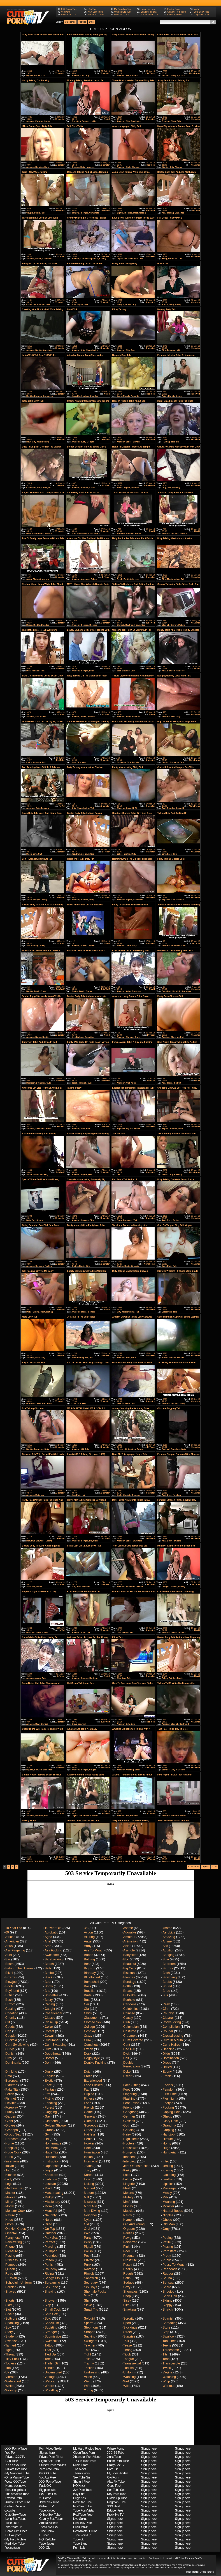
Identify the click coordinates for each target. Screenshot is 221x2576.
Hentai (88, 2139)
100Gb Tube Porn (84, 2461)
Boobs (89, 991)
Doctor (49, 2058)
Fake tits (11, 2089)
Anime (167, 1941)
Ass (127, 75)
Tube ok (78, 2539)
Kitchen (10, 2175)
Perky (88, 2242)
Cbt (86, 2009)
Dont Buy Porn (82, 2523)
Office (9, 2224)
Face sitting (131, 2085)
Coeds (10, 2026)
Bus (46, 1815)
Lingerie (135, 1266)
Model (9, 2206)
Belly (48, 1968)
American (12, 1941)
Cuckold (130, 808)
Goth (126, 2125)
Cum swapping (56, 2044)
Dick (141, 259)
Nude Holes (80, 2465)
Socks (9, 2314)
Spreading (170, 2323)
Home (9, 2143)
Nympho (129, 2220)
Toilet (88, 2359)
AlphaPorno (194, 73)
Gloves (10, 2125)
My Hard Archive (15, 2539)
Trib (8, 2368)
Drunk (49, 2071)
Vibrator (11, 2377)
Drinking (11, 2071)
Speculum (52, 2323)
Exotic (49, 2080)
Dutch (88, 2071)
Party (88, 2237)
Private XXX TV (68, 14)
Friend (83, 945)
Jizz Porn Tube (82, 2490)
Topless (10, 2363)
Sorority (128, 2318)
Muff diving (92, 2211)
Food (87, 2103)
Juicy (87, 2170)
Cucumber (52, 2040)
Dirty (87, 75)
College (89, 2026)
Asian (164, 396)
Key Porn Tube (116, 2494)
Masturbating (139, 213)
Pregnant (129, 2255)
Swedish (11, 2341)
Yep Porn (65, 12)
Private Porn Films (50, 2457)
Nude (89, 1083)
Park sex (51, 2237)
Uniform (129, 2372)
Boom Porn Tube (118, 2461)
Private (89, 2260)
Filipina (89, 2094)
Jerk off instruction (136, 2166)
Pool (126, 2251)
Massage (169, 2188)
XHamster (59, 73)
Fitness (89, 2098)
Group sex (48, 396)
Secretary (91, 2282)
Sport (127, 2323)
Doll (126, 2058)
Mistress (90, 2202)
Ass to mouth (94, 1950)
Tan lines (169, 2341)
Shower (50, 2300)
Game (88, 2112)
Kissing (168, 2170)
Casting (10, 2009)
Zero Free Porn (49, 2469)
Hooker (89, 2143)
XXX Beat (113, 2506)
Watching (169, 2377)
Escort (127, 2076)
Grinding (129, 2130)
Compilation (171, 2026)
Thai (48, 2350)
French (165, 304)
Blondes (165, 75)
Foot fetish (129, 579)
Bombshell (91, 1982)
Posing (10, 2255)
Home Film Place (16, 2531)
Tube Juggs (46, 2543)
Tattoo (49, 2345)
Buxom (10, 2004)
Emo (133, 1724)
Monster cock (15, 2211)
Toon (166, 2359)
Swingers (90, 2341)
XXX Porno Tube (69, 9)
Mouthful (51, 2211)
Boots (179, 396)
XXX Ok (44, 2547)
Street (127, 2332)
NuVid (107, 119)
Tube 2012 (12, 2523)
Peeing (168, 2237)
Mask (127, 2188)
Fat (86, 2089)
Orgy (166, 2228)
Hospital (11, 2148)
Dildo (180, 1129)
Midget (49, 2197)
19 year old (122, 259)
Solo (48, 2318)
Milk (165, 2197)
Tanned (10, 2345)
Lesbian (93, 121)
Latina (29, 762)
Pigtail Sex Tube (49, 2461)
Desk (87, 2053)
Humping (129, 2152)
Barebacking (54, 1959)
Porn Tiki (112, 2469)
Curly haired (172, 2044)
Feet (39, 1403)
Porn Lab (79, 2547)
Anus (133, 1083)
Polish (88, 2251)
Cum (46, 167)
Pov (133, 350)
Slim (126, 2305)
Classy (128, 2017)
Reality (128, 2269)
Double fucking (95, 2062)
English (50, 2076)
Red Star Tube (82, 2502)
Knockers (51, 2175)
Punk (87, 2264)
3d (86, 1928)
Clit (43, 75)
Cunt (126, 2044)
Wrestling (51, 2390)
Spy (8, 2327)
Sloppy (168, 2305)
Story (9, 2332)
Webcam (86, 1586)
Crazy (88, 2035)
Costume (129, 2031)
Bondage (129, 1982)
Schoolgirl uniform (18, 2282)
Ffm (47, 2094)
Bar (7, 1959)
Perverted (130, 2242)
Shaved (10, 2291)
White (9, 2386)
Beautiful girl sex (149, 12)
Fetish (119, 579)
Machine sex (14, 2188)
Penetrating (13, 2242)
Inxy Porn (79, 2494)
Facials (135, 762)
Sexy (127, 2287)
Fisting (49, 2098)
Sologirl (89, 2318)
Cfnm (166, 2009)
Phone (10, 2246)
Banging (75, 213)
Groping (168, 2130)
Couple (29, 213)
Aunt (8, 1955)
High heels (131, 2139)
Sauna (167, 2278)
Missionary (52, 2202)
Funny (9, 2112)
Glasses (129, 2121)
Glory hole (170, 2121)
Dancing (169, 2049)
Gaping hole (172, 2112)
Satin (127, 2278)
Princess (11, 2260)
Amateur (75, 75)
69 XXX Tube (47, 2473)
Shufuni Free (81, 2481)
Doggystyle (92, 2058)
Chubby (168, 2013)
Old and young (134, 2224)
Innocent (129, 2157)
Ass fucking (53, 1950)
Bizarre (10, 1977)
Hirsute (168, 2139)
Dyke (127, 2071)
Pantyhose (13, 2237)
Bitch (128, 167)
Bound (167, 1986)
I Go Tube (92, 9)
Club (126, 2022)
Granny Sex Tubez (51, 2519)
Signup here (47, 2452)
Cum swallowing (17, 2044)
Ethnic (167, 2076)
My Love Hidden (117, 2473)
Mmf (126, 2202)
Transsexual (132, 2363)
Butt (87, 2000)
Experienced (93, 2080)
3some (128, 1928)
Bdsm (9, 1964)
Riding (49, 2273)
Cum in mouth (173, 2040)
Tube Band (80, 2543)
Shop (127, 2296)
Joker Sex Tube (49, 2502)
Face (169, 854)
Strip (166, 2332)
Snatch (168, 2309)
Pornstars (172, 259)
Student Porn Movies (52, 2465)
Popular (82, 22)
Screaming (52, 2282)
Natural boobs (173, 2211)
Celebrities (167, 1312)
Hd (47, 2139)
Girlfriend (51, 2121)
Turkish (128, 2368)
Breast (137, 1129)
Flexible (11, 2103)
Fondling (51, 2103)
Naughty (135, 396)
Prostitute (130, 2260)
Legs (8, 2184)
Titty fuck (12, 2359)
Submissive (53, 2336)
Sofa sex (51, 2314)
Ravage (89, 2269)
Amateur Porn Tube (176, 12)
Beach (74, 1083)
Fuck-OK (45, 2485)
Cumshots (94, 213)
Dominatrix (136, 121)
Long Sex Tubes (201, 14)
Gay (84, 762)
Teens (167, 2345)
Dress (167, 2062)
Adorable (75, 396)
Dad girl (129, 2049)
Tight (87, 2354)
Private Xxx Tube (96, 14)
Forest (49, 2107)
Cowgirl (50, 2035)
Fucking (39, 121)
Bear (119, 671)
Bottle (127, 1986)
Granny (102, 259)
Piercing (50, 2246)
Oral (87, 2228)
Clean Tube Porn (84, 2452)
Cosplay (90, 2031)
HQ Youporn (13, 2535)
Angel (88, 1941)
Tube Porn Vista (83, 2510)
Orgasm (129, 2228)
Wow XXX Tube (121, 14)
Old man (169, 2224)
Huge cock (13, 2152)
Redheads (170, 2269)
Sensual (180, 1358)
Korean (89, 2175)
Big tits (29, 75)
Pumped (11, 2264)
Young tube (12, 2547)
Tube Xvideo (47, 2510)
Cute (182, 762)
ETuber (44, 2535)
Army (88, 1946)
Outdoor (50, 2233)
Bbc (126, 1959)
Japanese (52, 2166)
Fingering (130, 2094)
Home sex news (148, 9)
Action (88, 1932)
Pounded (51, 2255)
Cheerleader (53, 2013)
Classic (50, 2017)
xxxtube (197, 9)
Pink (126, 2246)
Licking (181, 1586)
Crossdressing (173, 2035)
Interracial (91, 2161)
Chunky (10, 2017)
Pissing (168, 2246)
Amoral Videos (48, 2523)
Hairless (90, 2134)
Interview (129, 2161)
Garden (10, 2116)
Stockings (186, 991)
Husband (51, 2157)
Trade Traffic (192, 2572)
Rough (128, 2273)
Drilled (167, 2067)
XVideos (196, 668)
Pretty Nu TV (115, 2514)
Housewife (130, 2148)
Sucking (90, 2336)
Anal (164, 671)
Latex (88, 2179)
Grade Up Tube (117, 2498)
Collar (49, 2026)
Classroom (91, 2017)
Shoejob (169, 2291)
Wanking (176, 487)
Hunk (9, 2157)
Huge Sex (79, 2498)
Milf (86, 304)
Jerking (168, 2166)
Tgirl (8, 2350)
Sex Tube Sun (82, 2477)
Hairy (171, 304)
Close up (121, 808)
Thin (87, 2350)
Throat (10, 2354)
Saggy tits (52, 2278)
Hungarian (170, 2152)
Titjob (127, 2354)
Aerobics (169, 1932)
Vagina (168, 2372)
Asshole (129, 1950)
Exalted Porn (173, 9)
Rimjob (89, 2273)
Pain (87, 2233)
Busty (128, 304)
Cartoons (129, 2004)
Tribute (50, 2368)
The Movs (79, 2469)
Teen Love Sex (48, 2527)
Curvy (43, 991)
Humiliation (92, 2152)
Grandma (169, 2125)
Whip (166, 2381)
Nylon (88, 2220)
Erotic (88, 2076)
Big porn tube (47, 2490)
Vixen (88, 2377)
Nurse (49, 2220)
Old (86, 2224)
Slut (40, 854)
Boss (87, 1986)
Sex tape (51, 2287)
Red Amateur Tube (85, 2531)
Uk (7, 2372)
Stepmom (91, 2327)
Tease (127, 2345)
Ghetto (167, 2116)
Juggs (49, 2170)
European (12, 2080)
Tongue (128, 2359)
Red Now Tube (15, 2543)
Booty (164, 259)
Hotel (88, 2148)
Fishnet (10, 2098)
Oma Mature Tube (123, 12)
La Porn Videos (174, 14)
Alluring (89, 1937)
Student (11, 2336)
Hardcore (90, 167)
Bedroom (30, 1083)
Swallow (169, 2336)
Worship (11, 2390)
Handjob (41, 304)
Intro (166, 2161)
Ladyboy (51, 2179)
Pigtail (88, 2246)
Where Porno (115, 2448)
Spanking (12, 2323)
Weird (88, 2381)
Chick (182, 75)
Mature (48, 533)
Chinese (129, 2013)
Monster (168, 2206)
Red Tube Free (82, 2514)
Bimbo (49, 1973)
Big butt (177, 1083)
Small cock (53, 2309)
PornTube (199, 2558)
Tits (177, 442)
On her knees (15, 2228)
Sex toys (90, 2287)
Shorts (10, 2300)
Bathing (170, 213)
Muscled (180, 900)
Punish (50, 2264)
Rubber (168, 2273)
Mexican (11, 2197)
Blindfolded (92, 1977)
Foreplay (11, 2107)
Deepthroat (53, 2053)
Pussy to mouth (174, 2264)
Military (128, 2197)
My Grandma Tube (123, 9)
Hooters (129, 2143)
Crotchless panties (89, 259)
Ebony (167, 2071)
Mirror (9, 2202)
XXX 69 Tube (115, 2452)
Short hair (170, 2296)
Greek (88, 2130)
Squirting (51, 2327)
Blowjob (174, 75)
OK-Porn (112, 2477)
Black (29, 854)
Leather (168, 2179)
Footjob (168, 2103)
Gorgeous (91, 2125)
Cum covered (133, 2040)
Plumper (51, 2251)
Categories (70, 22)
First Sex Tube (82, 2506)
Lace (126, 2175)
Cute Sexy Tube (201, 12)
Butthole (129, 2000)
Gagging (51, 2112)
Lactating (169, 2175)
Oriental (11, 2233)
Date (91, 22)
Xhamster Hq (13, 2527)
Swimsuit (51, 2341)
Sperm (39, 1220)
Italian (9, 2166)
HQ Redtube (47, 2539)
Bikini (35, 579)
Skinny (167, 2300)
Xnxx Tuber (114, 2457)
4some (167, 1928)
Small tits (91, 2309)
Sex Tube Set (115, 2490)
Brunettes (76, 121)
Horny (47, 121)
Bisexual (30, 1632)
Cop (8, 2031)
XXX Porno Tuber (50, 2481)
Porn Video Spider (50, 2448)
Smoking (44, 1174)
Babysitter (130, 1955)
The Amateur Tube (150, 14)
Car (82, 75)
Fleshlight (169, 2098)
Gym (48, 2134)
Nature (10, 2215)
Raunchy (51, 2269)
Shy (87, 2300)
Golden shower (56, 2125)
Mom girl (90, 2206)
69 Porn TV (46, 2506)
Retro (9, 2273)
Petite (167, 2242)
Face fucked (93, 2085)
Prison (49, 2260)
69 (7, 1932)
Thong (127, 2350)
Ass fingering (15, 1950)
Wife (87, 2386)
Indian (165, 1358)
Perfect (50, 2242)
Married (89, 2188)
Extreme (11, 2085)
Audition (134, 75)
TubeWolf (150, 211)
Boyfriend (129, 625)
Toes (48, 2359)
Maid (48, 2188)
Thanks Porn (81, 2473)
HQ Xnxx (79, 2485)
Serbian (11, 2287)
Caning (50, 2004)
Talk (179, 121)
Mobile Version (207, 2572)
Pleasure (11, 2251)
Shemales (130, 2291)
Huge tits (51, 2152)
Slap (48, 2305)
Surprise (129, 2336)
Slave (88, 2305)
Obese (167, 2220)
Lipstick (168, 2184)
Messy (167, 2193)
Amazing (30, 808)
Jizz (8, 2170)
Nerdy (127, 2215)
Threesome (171, 2350)
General (90, 2116)
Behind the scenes (19, 1968)
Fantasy (50, 2089)
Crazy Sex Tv (115, 2465)
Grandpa (11, 2130)
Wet (126, 2381)
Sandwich (91, 2278)
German (129, 2116)
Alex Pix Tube (116, 2481)
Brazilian (90, 1991)
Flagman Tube (116, 2502)
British (37, 75)
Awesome (85, 579)
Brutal (88, 1995)
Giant (9, 2121)
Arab (82, 1129)
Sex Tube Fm (48, 2494)
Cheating (47, 350)
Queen (10, 2269)
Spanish (168, 2318)
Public (37, 213)
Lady (137, 579)
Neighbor (90, 2215)
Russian (11, 2278)
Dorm (49, 2062)
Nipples (172, 1358)
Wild (126, 2386)
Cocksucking (172, 2022)
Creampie (135, 1495)
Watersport (13, 2381)
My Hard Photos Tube (87, 2448)
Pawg (127, 2237)
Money (128, 2206)
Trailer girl (52, 2363)
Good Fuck (114, 2485)
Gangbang (130, 2112)
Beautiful (136, 716)
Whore (49, 2386)
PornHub (189, 2558)
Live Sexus (80, 2519)
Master (10, 2193)
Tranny (89, 2363)
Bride (91, 671)
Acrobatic (51, 1932)
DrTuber (151, 73)
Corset (49, 2031)
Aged (48, 1937)
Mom (48, 2206)
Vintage (50, 2377)
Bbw (73, 304)
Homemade (53, 2143)
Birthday (90, 1973)
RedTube (150, 165)
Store (166, 2327)
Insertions (12, 2161)
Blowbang (170, 1977)
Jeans (88, 2166)
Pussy (178, 304)
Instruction (52, 2161)
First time (170, 2094)
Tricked (89, 2368)
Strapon (89, 2332)
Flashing (166, 442)
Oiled (48, 2224)
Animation (130, 1941)
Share (167, 2287)
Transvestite (171, 2363)
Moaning (169, 2202)
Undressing (92, 2372)
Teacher (90, 2345)
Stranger (51, 2332)
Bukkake (129, 1995)
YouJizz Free (47, 2477)
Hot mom (51, 2148)
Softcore (11, 2318)
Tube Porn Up (82, 2535)
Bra (47, 1991)
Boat (48, 1982)
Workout (169, 2386)
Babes (38, 259)
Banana (91, 716)
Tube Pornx (46, 2531)
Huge (166, 2148)
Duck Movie (80, 2527)
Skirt (8, 2305)
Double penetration (131, 2064)
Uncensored (53, 2372)
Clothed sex (93, 2022)
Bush (9, 2000)
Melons (178, 167)
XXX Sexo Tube (95, 12)
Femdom (166, 121)
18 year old (122, 1449)
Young (88, 2390)
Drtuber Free (115, 2510)
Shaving (50, 2291)
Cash (166, 2004)
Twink (167, 2368)
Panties (128, 2233)
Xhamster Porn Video (87, 2457)
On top (50, 2228)
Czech (88, 2049)
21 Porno (45, 2498)
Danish (10, 2053)
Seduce (128, 2282)
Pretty (167, 2255)
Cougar (85, 121)
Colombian (131, 2026)
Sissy (173, 121)
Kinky (127, 2170)
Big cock (166, 900)
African (10, 1937)
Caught (50, 2009)
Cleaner (168, 2017)
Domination (171, 2058)
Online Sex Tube (50, 2514)
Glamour (90, 2121)
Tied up (50, 2354)
